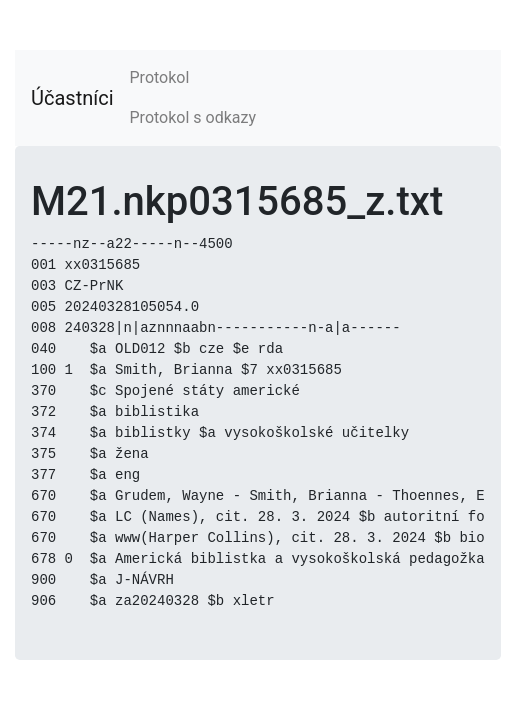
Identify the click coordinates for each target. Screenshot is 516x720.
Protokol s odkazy (193, 117)
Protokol (160, 77)
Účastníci (72, 98)
